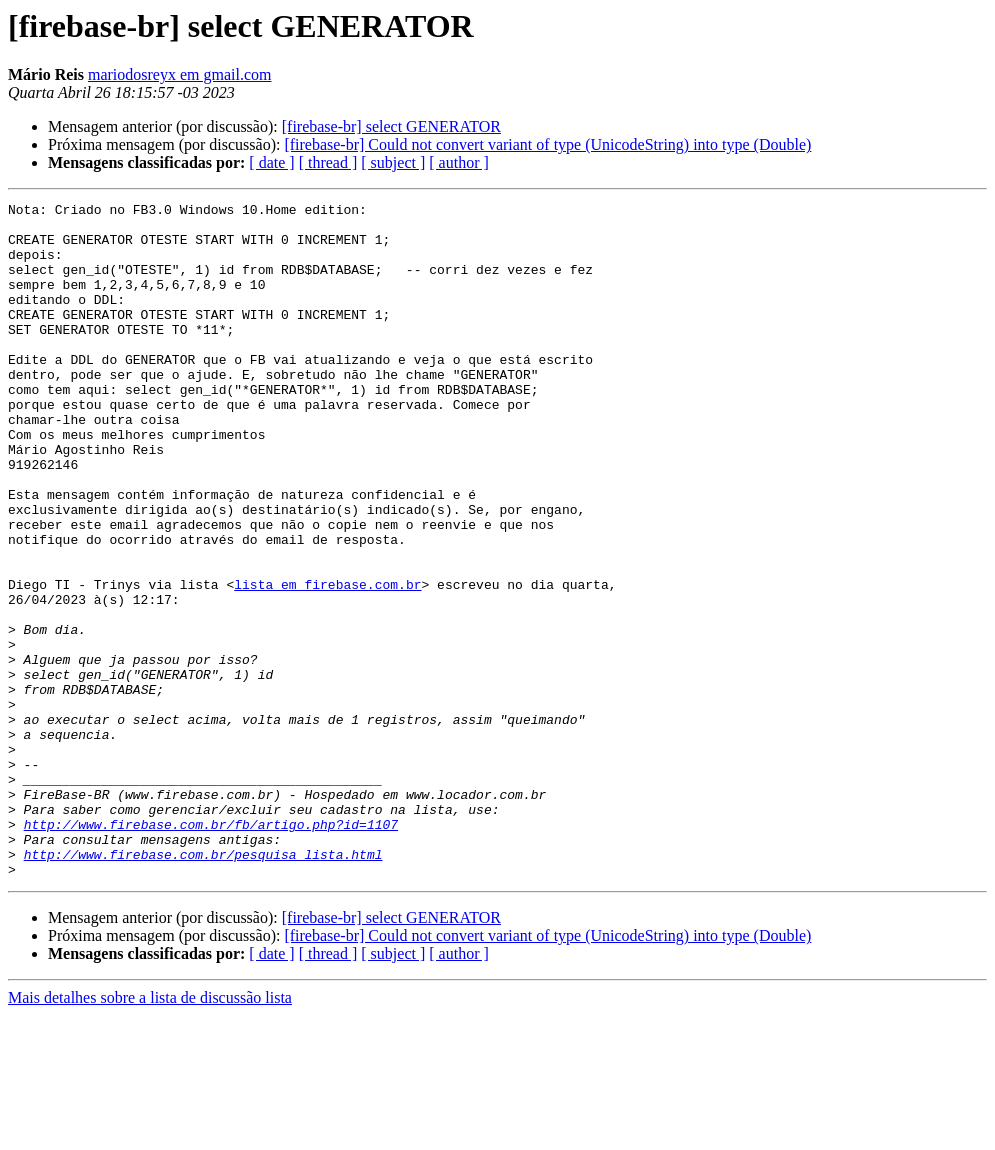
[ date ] (271, 162)
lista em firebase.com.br (327, 662)
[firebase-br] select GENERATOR (391, 126)
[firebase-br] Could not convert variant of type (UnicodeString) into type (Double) (547, 144)
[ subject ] (393, 162)
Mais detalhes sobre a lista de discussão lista (150, 1132)
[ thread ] (328, 162)
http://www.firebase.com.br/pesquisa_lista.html (203, 986)
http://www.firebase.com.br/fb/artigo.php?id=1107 (211, 950)
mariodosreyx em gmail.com (180, 74)
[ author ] (459, 162)
